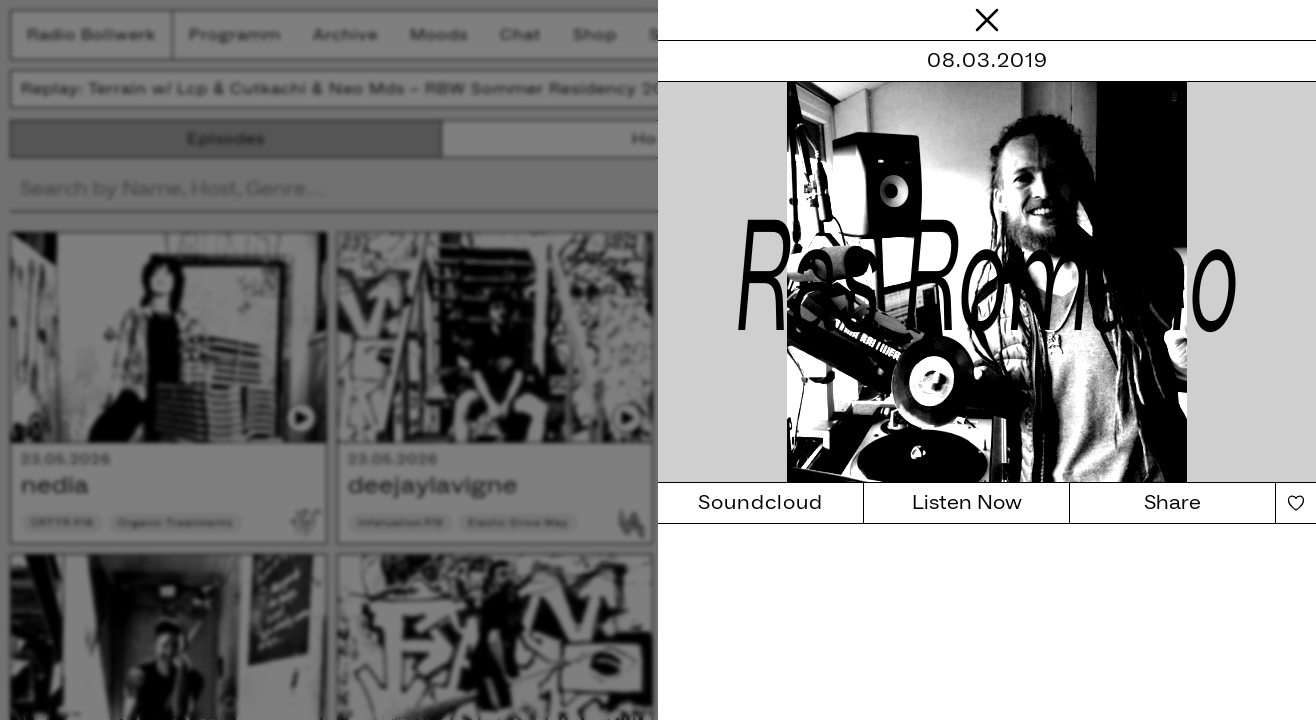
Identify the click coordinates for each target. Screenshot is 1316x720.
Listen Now (967, 503)
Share (1172, 503)
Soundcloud (760, 503)
